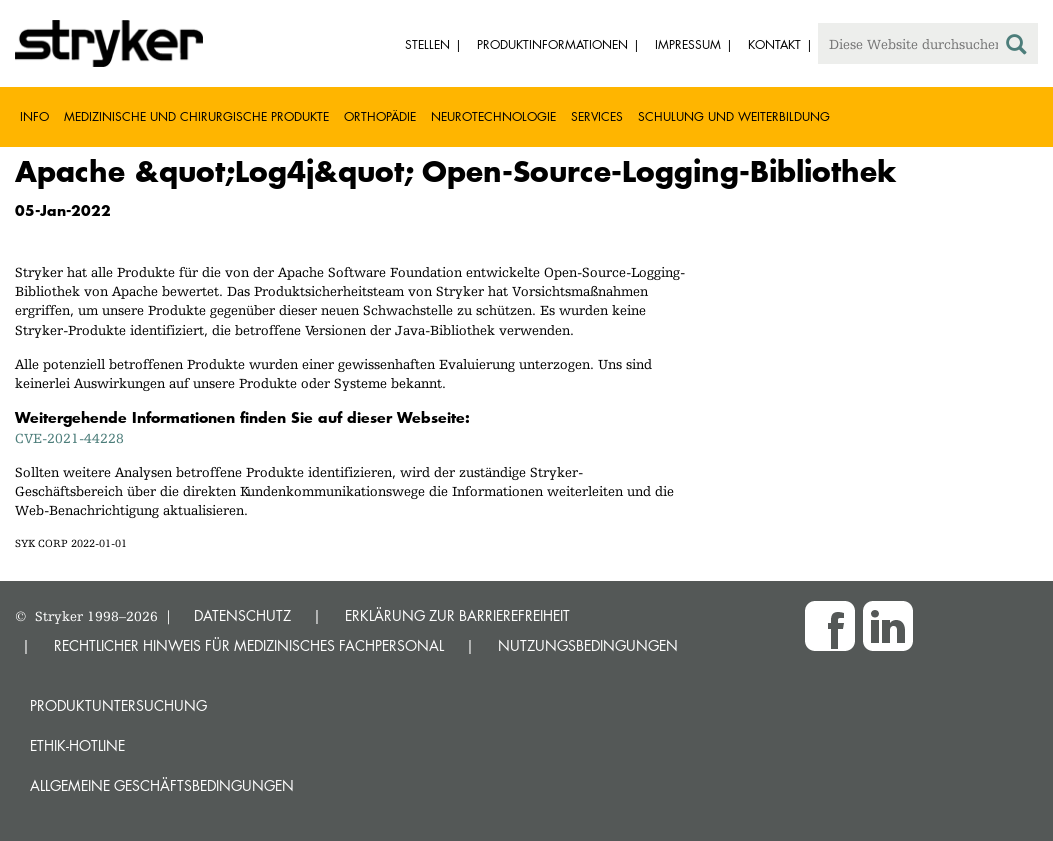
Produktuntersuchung (118, 705)
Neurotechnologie (493, 116)
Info (34, 116)
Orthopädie (380, 116)
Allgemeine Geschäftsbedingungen (162, 785)
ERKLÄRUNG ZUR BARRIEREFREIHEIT (457, 615)
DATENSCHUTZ (242, 615)
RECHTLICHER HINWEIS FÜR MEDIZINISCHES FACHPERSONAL (249, 645)
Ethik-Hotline (77, 745)
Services (597, 116)
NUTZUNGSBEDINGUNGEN (588, 645)
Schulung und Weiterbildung (734, 116)
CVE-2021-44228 (69, 438)
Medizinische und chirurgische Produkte (196, 116)
